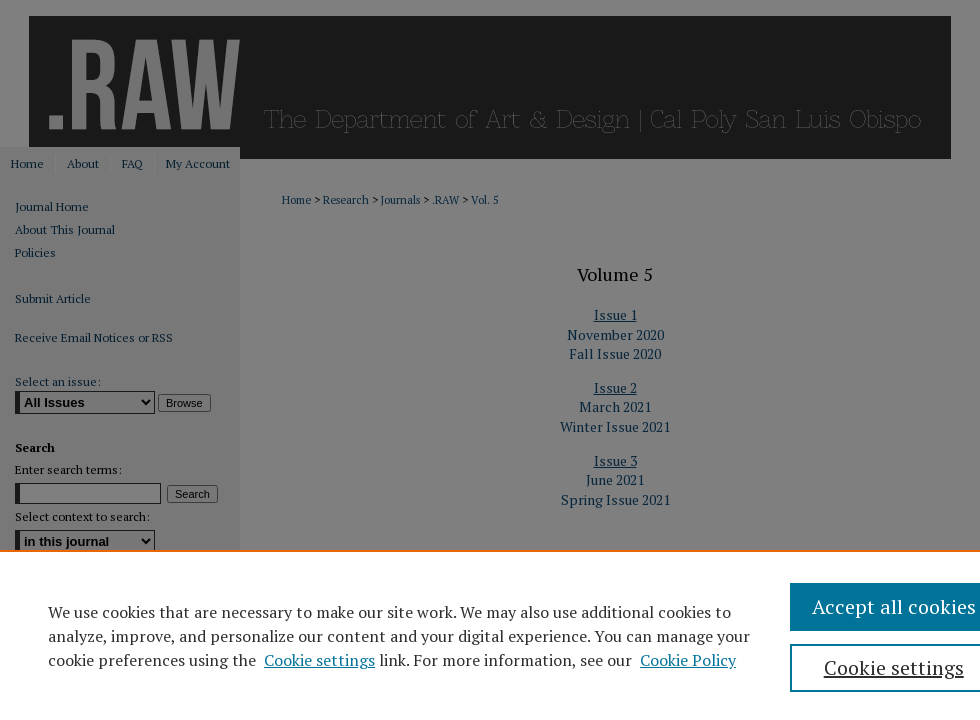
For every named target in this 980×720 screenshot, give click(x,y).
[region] (490, 635)
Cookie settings (319, 660)
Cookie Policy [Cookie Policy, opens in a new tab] (688, 660)
